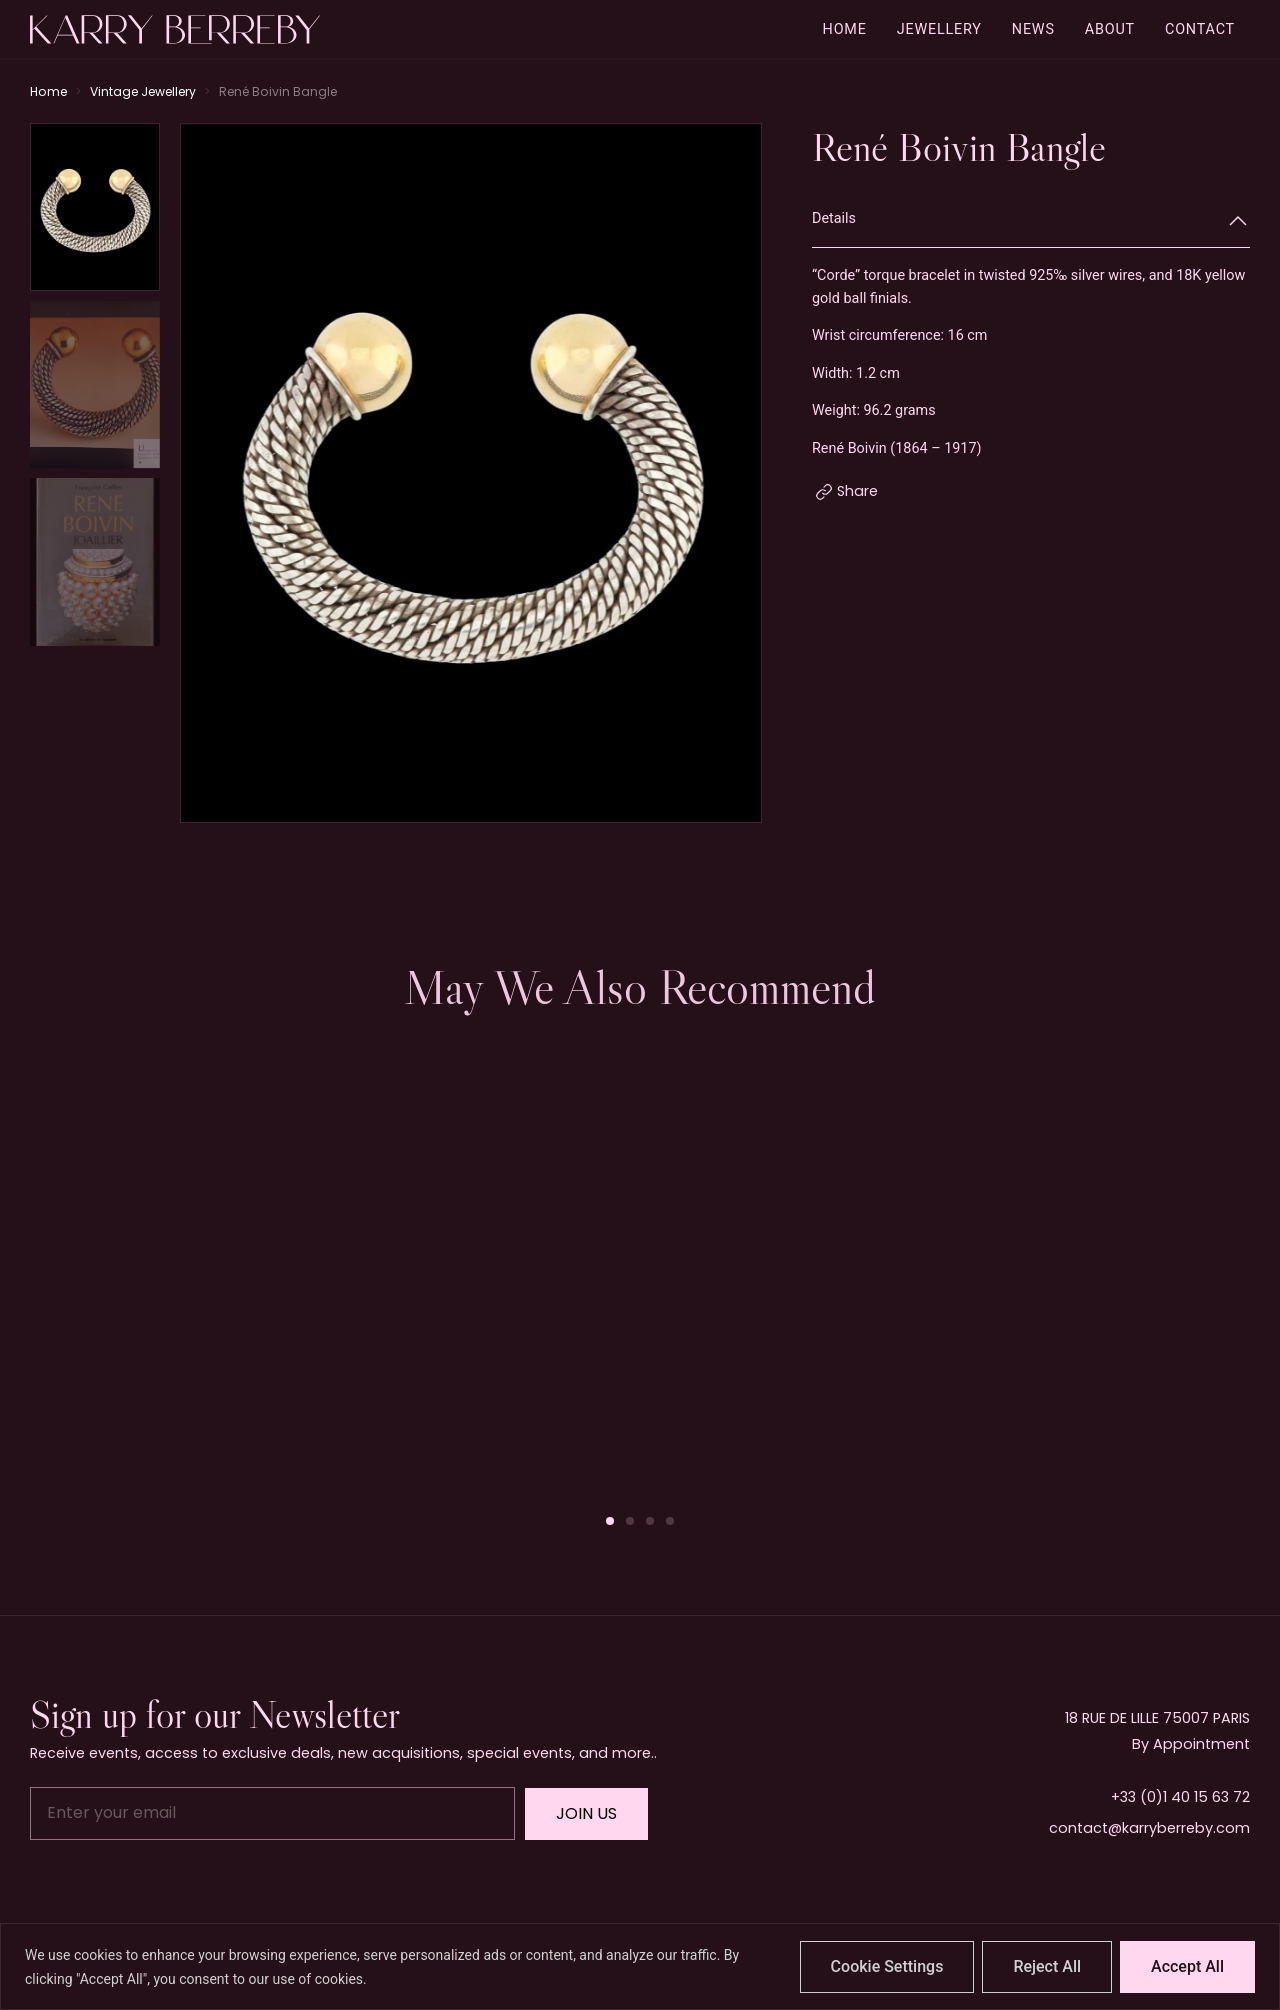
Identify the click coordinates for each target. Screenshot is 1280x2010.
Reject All (1047, 1966)
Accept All (1187, 1966)
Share (857, 491)
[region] (640, 1966)
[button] (610, 1521)
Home (48, 91)
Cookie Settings (887, 1966)
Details (834, 218)
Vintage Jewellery (143, 91)
